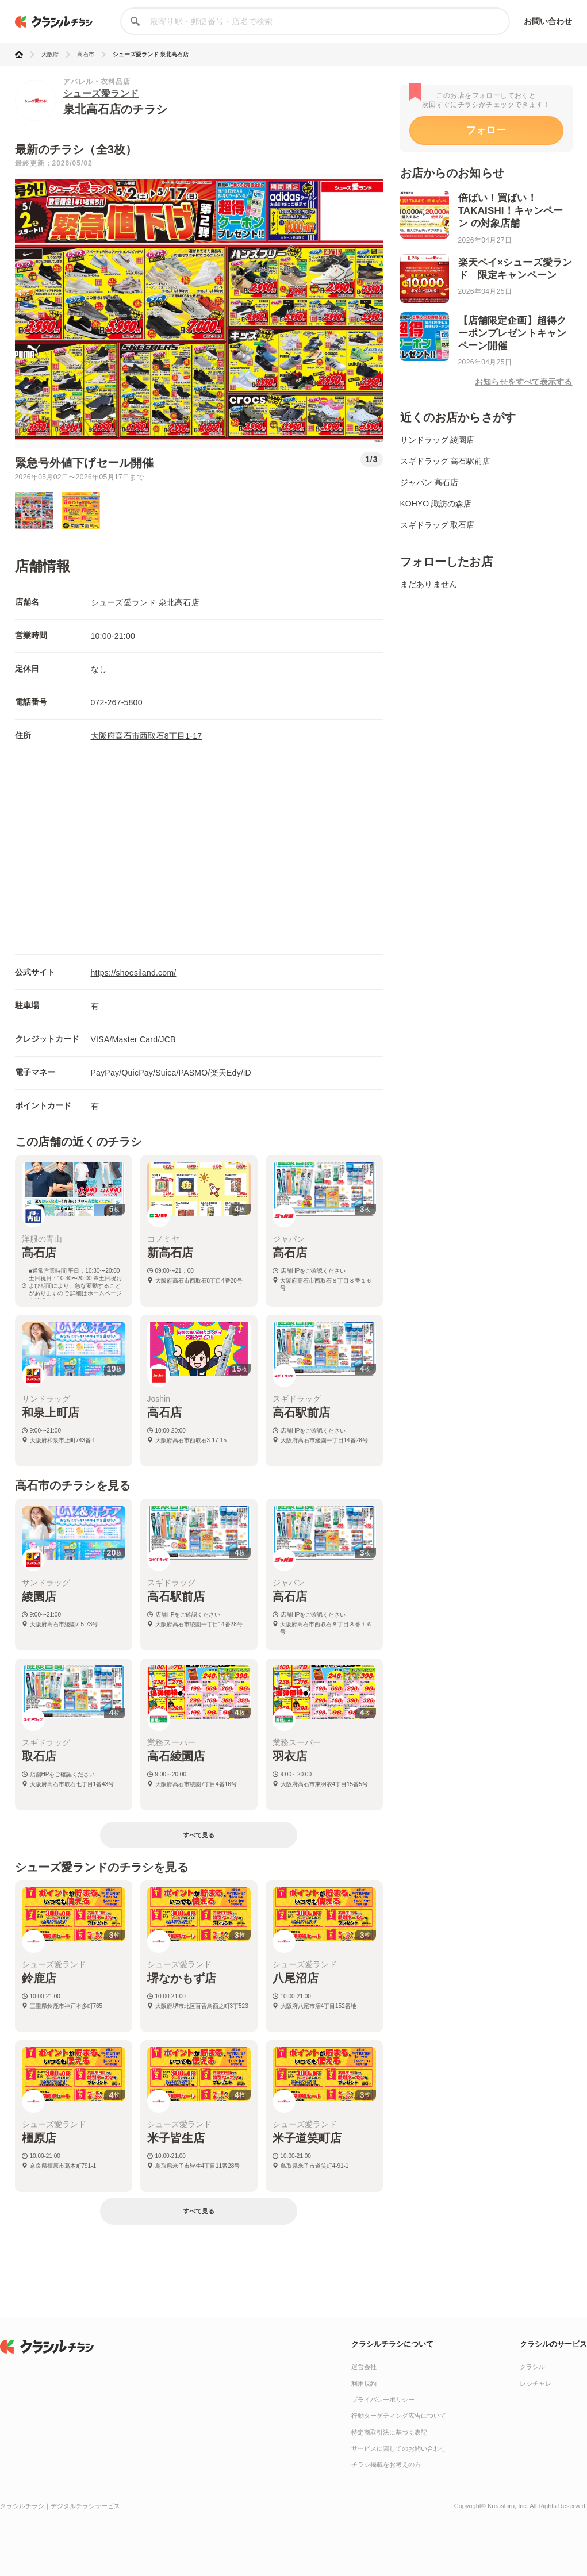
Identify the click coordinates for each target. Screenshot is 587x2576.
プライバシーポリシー (383, 2399)
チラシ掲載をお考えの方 (386, 2464)
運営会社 (364, 2366)
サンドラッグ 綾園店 (437, 439)
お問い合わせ (548, 21)
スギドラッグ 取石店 (437, 524)
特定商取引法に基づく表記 (389, 2432)
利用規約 (364, 2383)
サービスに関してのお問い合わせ (398, 2448)
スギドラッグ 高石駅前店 (445, 461)
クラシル (532, 2366)
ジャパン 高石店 (429, 482)
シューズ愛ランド (101, 93)
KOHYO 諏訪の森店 (435, 503)
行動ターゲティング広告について (398, 2415)
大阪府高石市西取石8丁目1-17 (146, 735)
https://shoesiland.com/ (134, 972)
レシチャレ (535, 2383)
